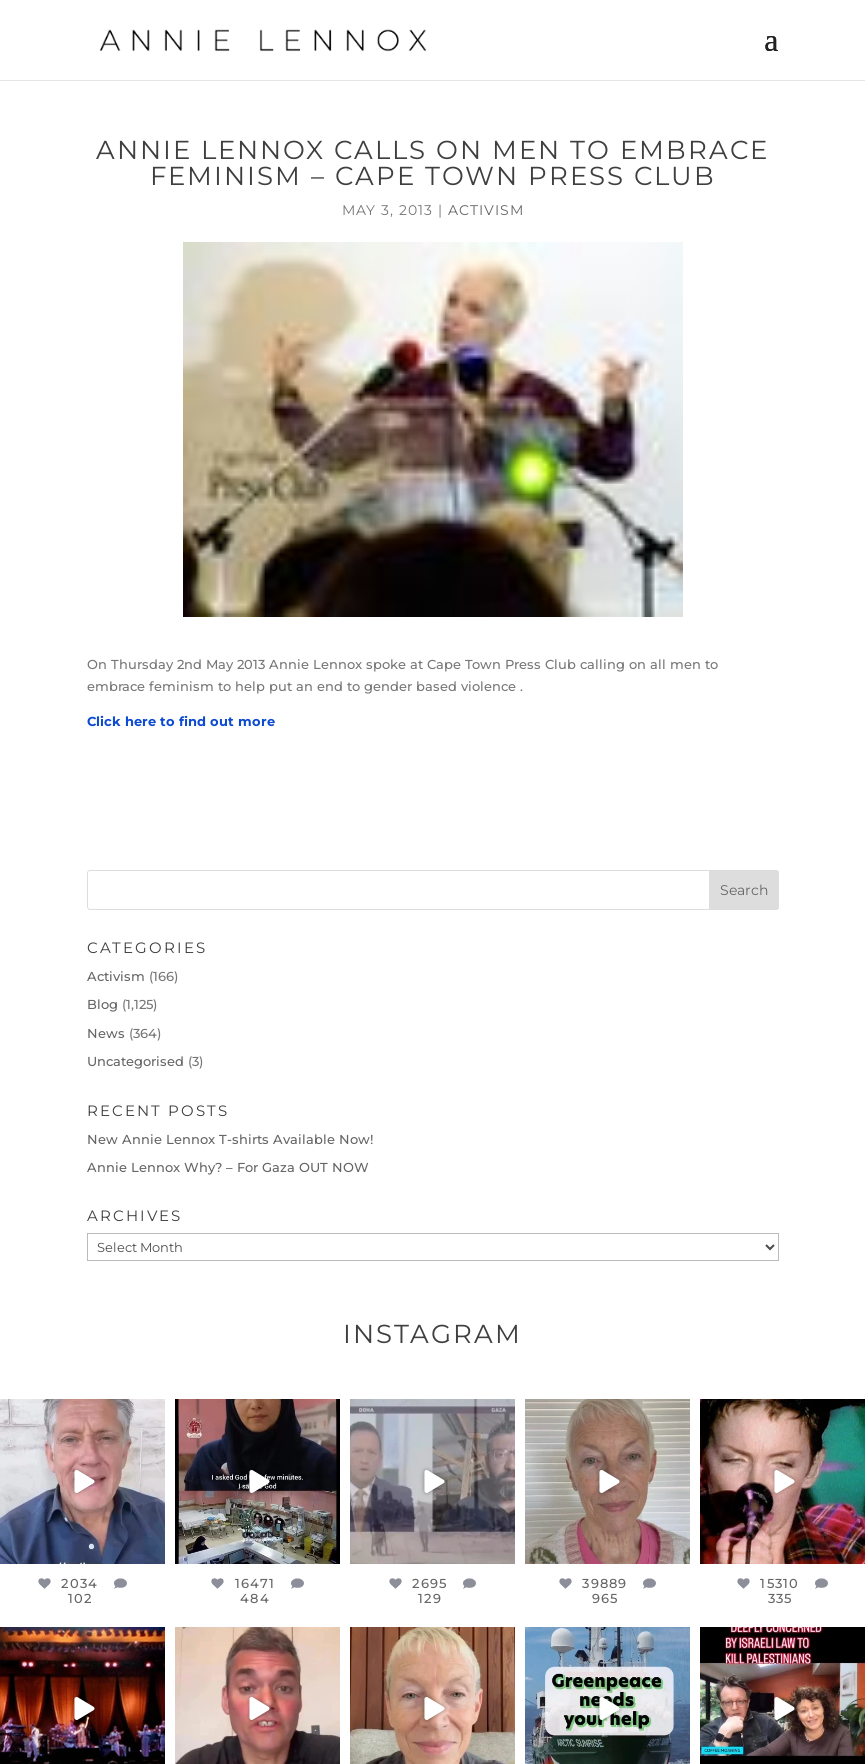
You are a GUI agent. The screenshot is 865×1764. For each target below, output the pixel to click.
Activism (486, 210)
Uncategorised (135, 1061)
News (106, 1033)
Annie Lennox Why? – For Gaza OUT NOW (228, 1167)
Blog (102, 1004)
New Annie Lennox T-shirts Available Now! (230, 1139)
